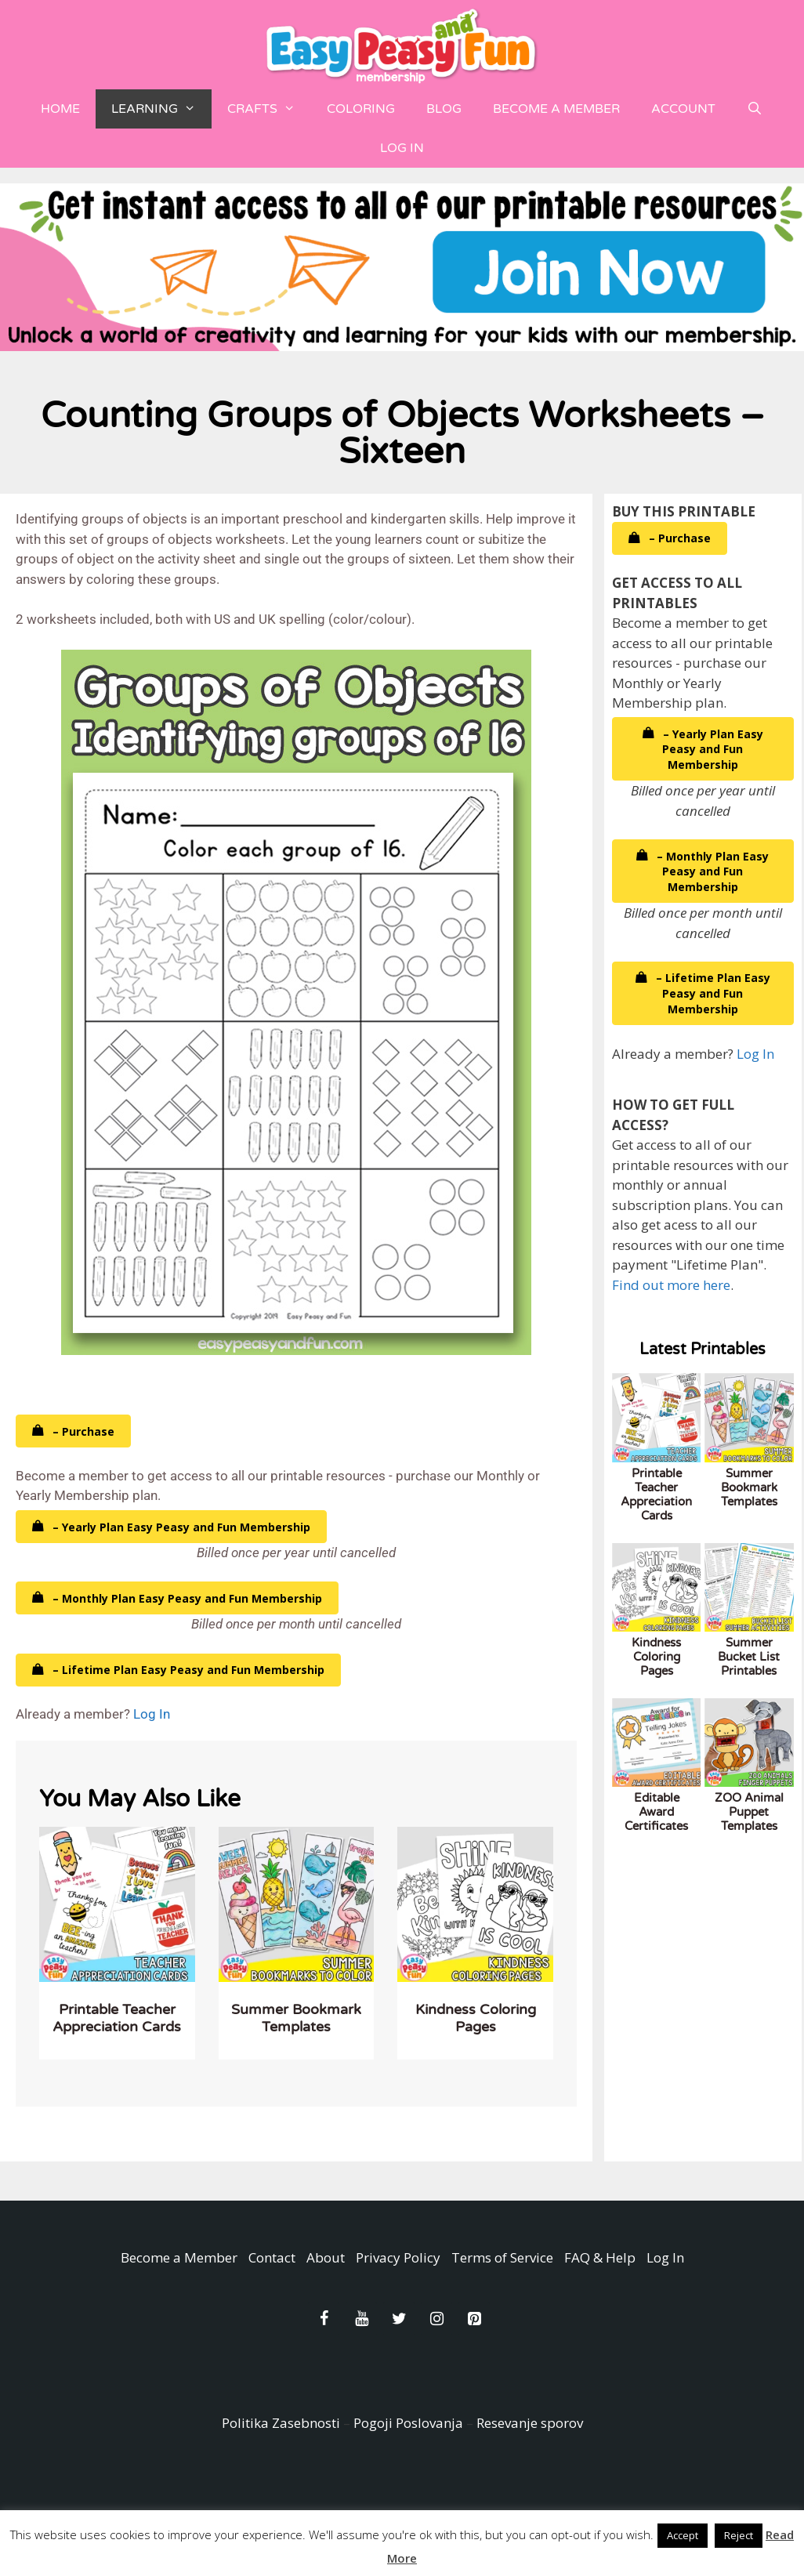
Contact (271, 2257)
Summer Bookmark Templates (296, 2018)
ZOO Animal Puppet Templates (749, 1812)
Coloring (361, 109)
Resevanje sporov (529, 2423)
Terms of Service (502, 2257)
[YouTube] (361, 2318)
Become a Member (556, 109)
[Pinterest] (474, 2318)
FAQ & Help (600, 2257)
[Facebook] (323, 2318)
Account (683, 109)
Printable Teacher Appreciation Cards (117, 2018)
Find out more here (671, 1285)
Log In (402, 148)
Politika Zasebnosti (281, 2423)
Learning (161, 109)
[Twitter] (399, 2318)
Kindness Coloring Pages (475, 2018)
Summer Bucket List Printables (749, 1657)
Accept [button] (682, 2535)
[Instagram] (436, 2318)
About (325, 2257)
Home (60, 109)
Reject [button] (738, 2535)
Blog (444, 109)
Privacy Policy (398, 2257)
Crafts (269, 109)
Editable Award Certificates (656, 1812)
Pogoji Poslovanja (408, 2423)
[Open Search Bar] (755, 109)
